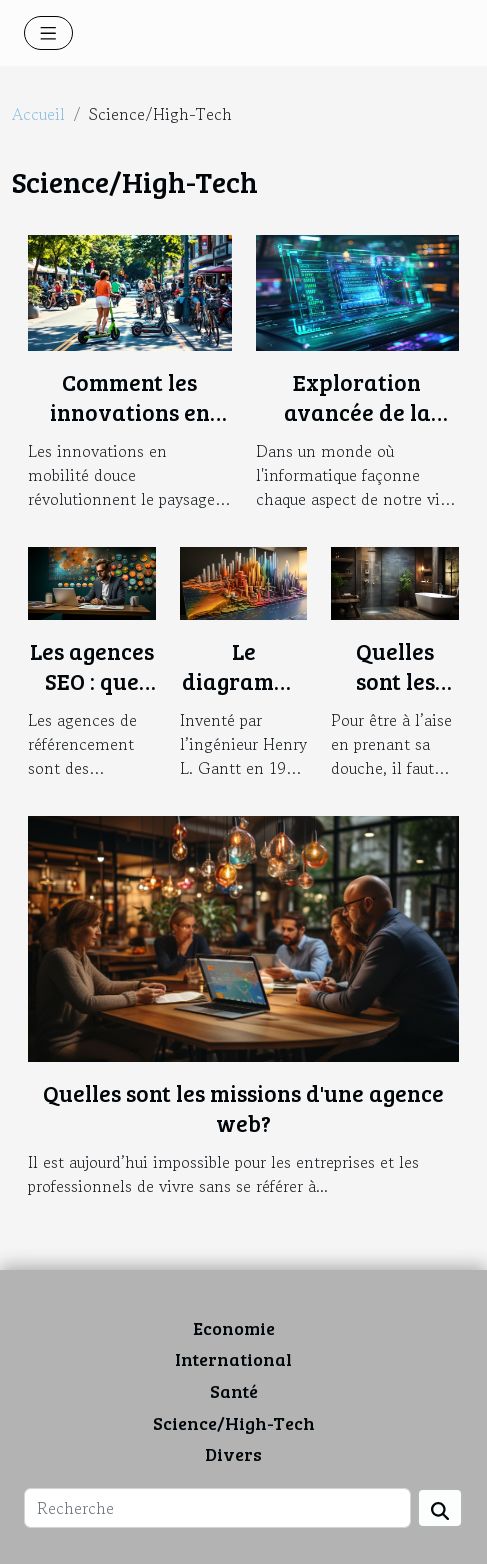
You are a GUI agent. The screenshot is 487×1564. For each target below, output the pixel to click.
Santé (234, 1391)
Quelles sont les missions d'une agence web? (243, 1107)
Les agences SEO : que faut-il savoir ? (92, 695)
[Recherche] (217, 1508)
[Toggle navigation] (48, 33)
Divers (233, 1454)
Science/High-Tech (234, 1423)
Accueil (38, 114)
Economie (234, 1328)
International (233, 1359)
